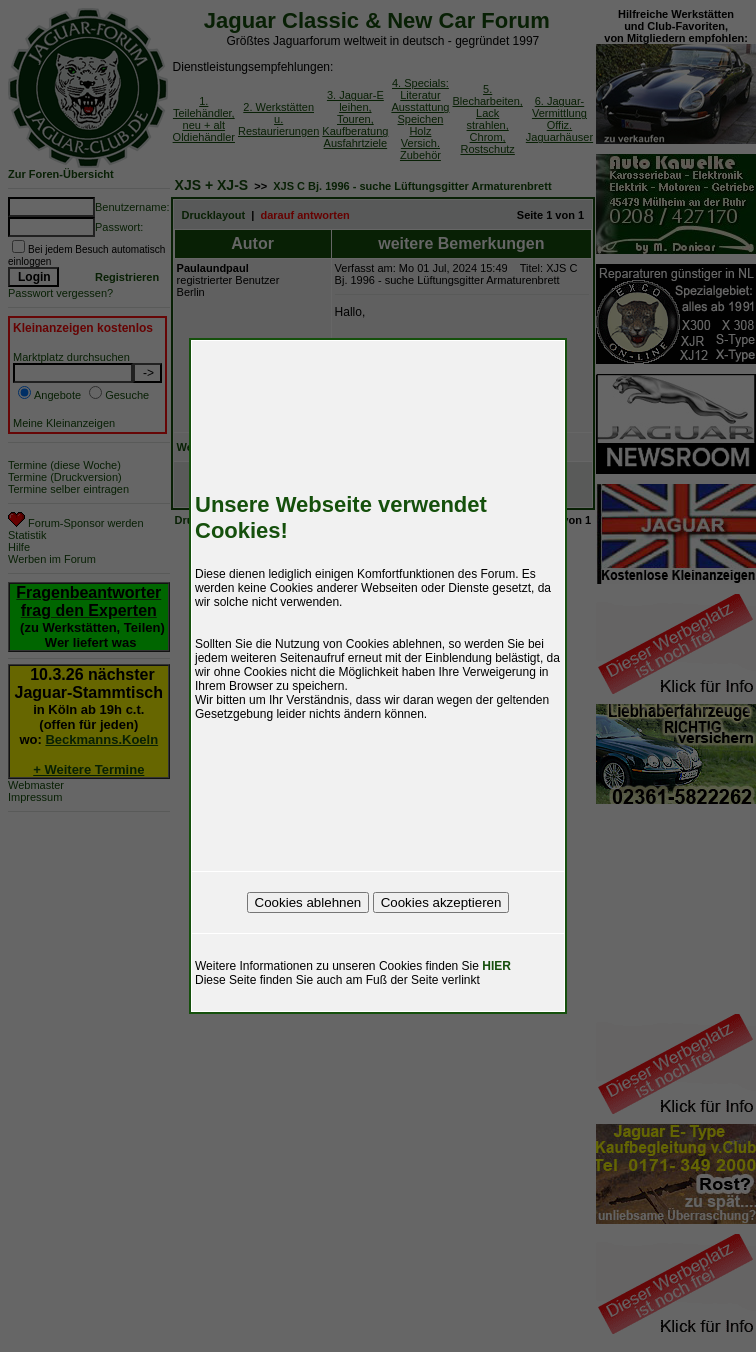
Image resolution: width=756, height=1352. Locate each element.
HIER (496, 966)
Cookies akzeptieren (441, 902)
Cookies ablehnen (308, 902)
